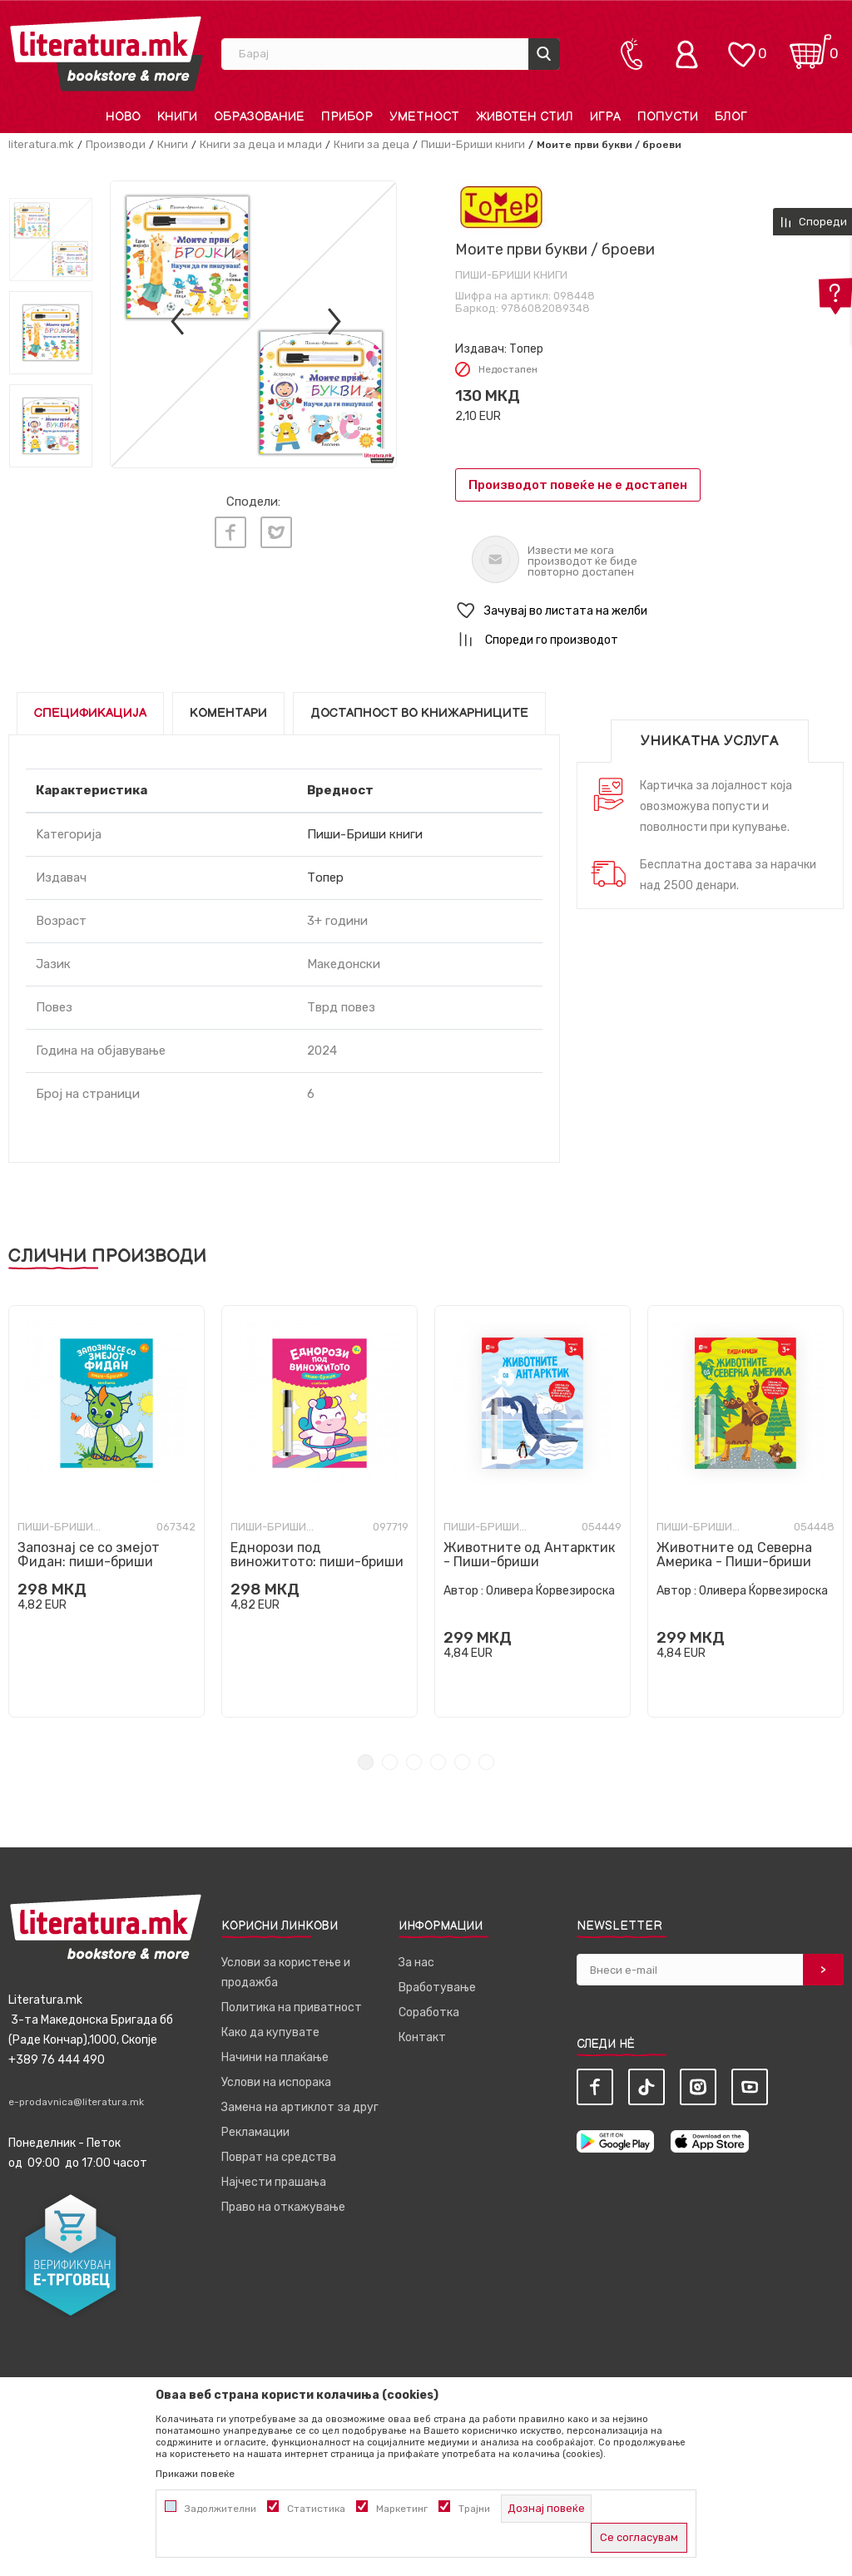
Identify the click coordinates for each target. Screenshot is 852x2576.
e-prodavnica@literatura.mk (76, 2102)
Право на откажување (283, 2207)
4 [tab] (438, 1762)
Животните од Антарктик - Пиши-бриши (529, 1554)
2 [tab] (390, 1762)
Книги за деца (371, 144)
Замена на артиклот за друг (300, 2107)
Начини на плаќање (275, 2057)
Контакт (422, 2037)
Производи (116, 144)
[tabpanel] (106, 1511)
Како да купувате (270, 2032)
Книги (172, 144)
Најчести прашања (273, 2182)
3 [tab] (414, 1762)
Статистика (316, 2509)
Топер (526, 349)
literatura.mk (41, 144)
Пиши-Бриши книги (473, 144)
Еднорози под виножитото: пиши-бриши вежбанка (317, 1561)
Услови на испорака (276, 2082)
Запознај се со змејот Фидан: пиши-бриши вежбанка (88, 1561)
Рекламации (255, 2132)
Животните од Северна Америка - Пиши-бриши (734, 1554)
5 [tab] (462, 1762)
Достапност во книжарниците (419, 713)
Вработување (437, 1987)
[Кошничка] (810, 46)
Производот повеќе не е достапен (577, 484)
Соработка (429, 2012)
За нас (416, 1962)
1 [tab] (366, 1762)
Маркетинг (402, 2509)
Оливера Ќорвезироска (550, 1591)
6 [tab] (486, 1762)
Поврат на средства (278, 2157)
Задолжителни (220, 2509)
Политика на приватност (291, 2007)
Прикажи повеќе (195, 2474)
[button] (649, 611)
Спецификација (90, 713)
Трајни (474, 2509)
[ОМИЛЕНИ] (741, 46)
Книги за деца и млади (261, 144)
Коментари (228, 713)
